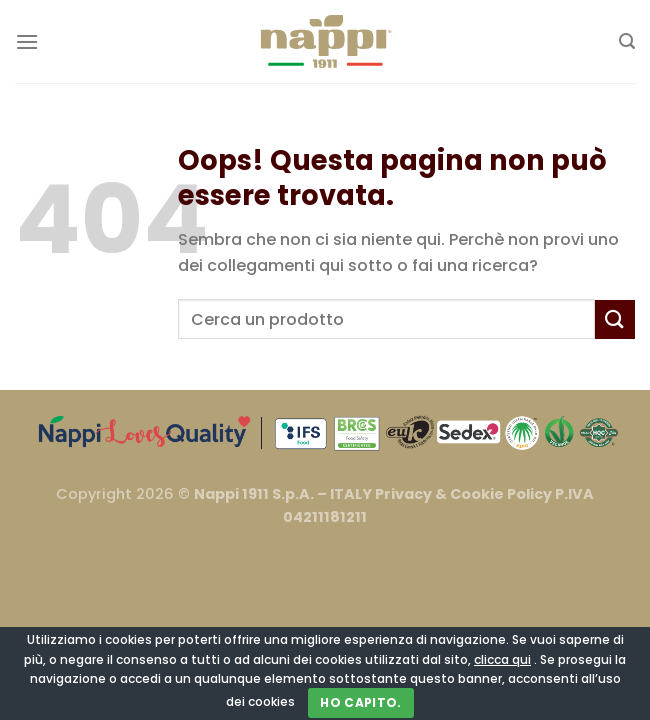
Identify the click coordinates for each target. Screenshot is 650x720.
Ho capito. (361, 702)
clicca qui (502, 659)
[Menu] (27, 41)
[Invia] (615, 319)
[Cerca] (627, 41)
